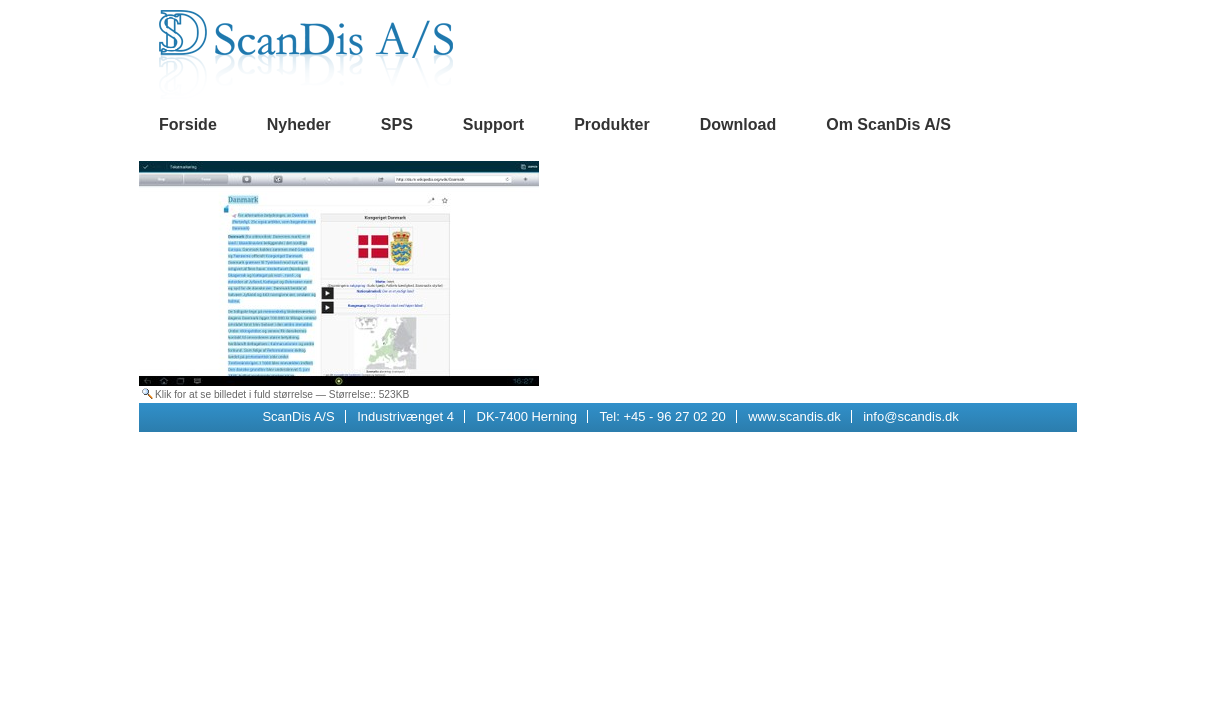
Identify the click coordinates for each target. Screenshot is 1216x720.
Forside (188, 124)
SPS (397, 124)
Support (493, 124)
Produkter (612, 124)
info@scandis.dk (911, 416)
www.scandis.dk (794, 416)
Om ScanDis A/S (888, 124)
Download (738, 124)
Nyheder (299, 124)
